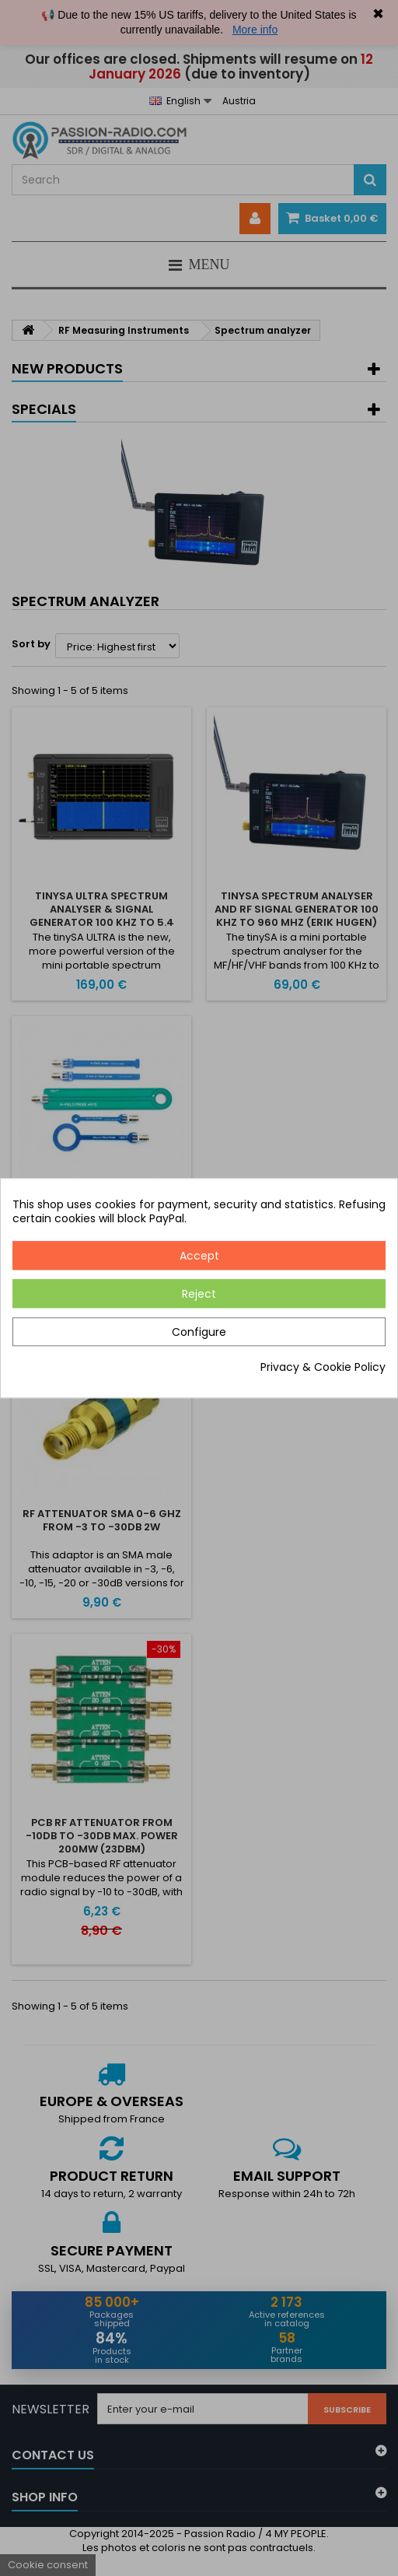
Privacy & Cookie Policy (323, 1367)
